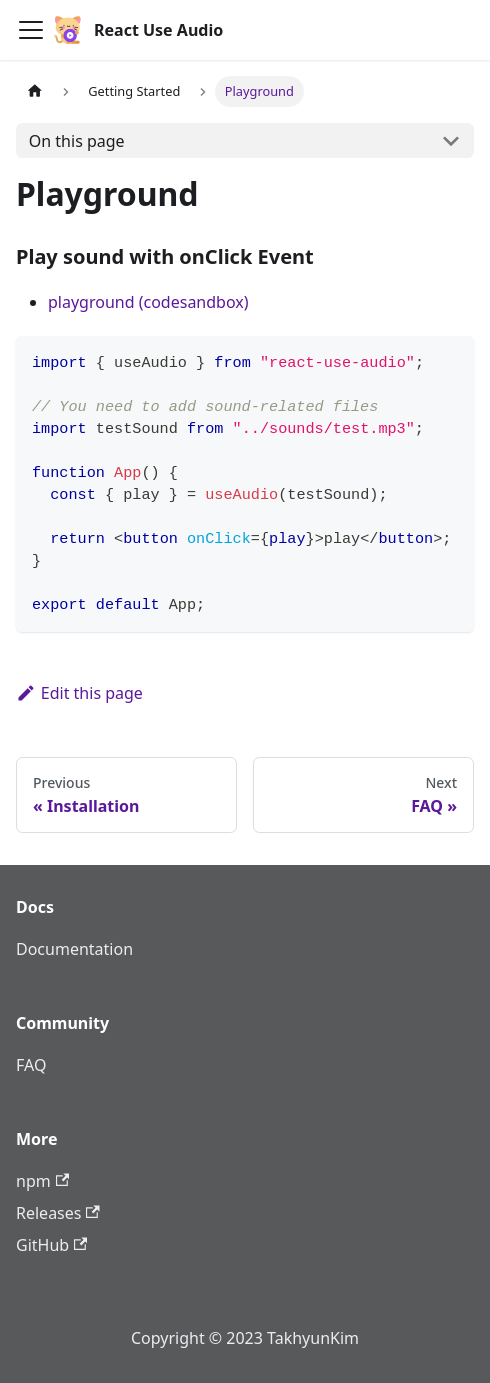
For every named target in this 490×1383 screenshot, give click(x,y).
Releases (58, 1213)
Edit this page (79, 693)
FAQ (31, 1065)
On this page (77, 141)
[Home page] (35, 91)
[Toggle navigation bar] (31, 30)
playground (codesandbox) (148, 302)
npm (42, 1181)
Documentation (74, 949)
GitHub (51, 1245)
